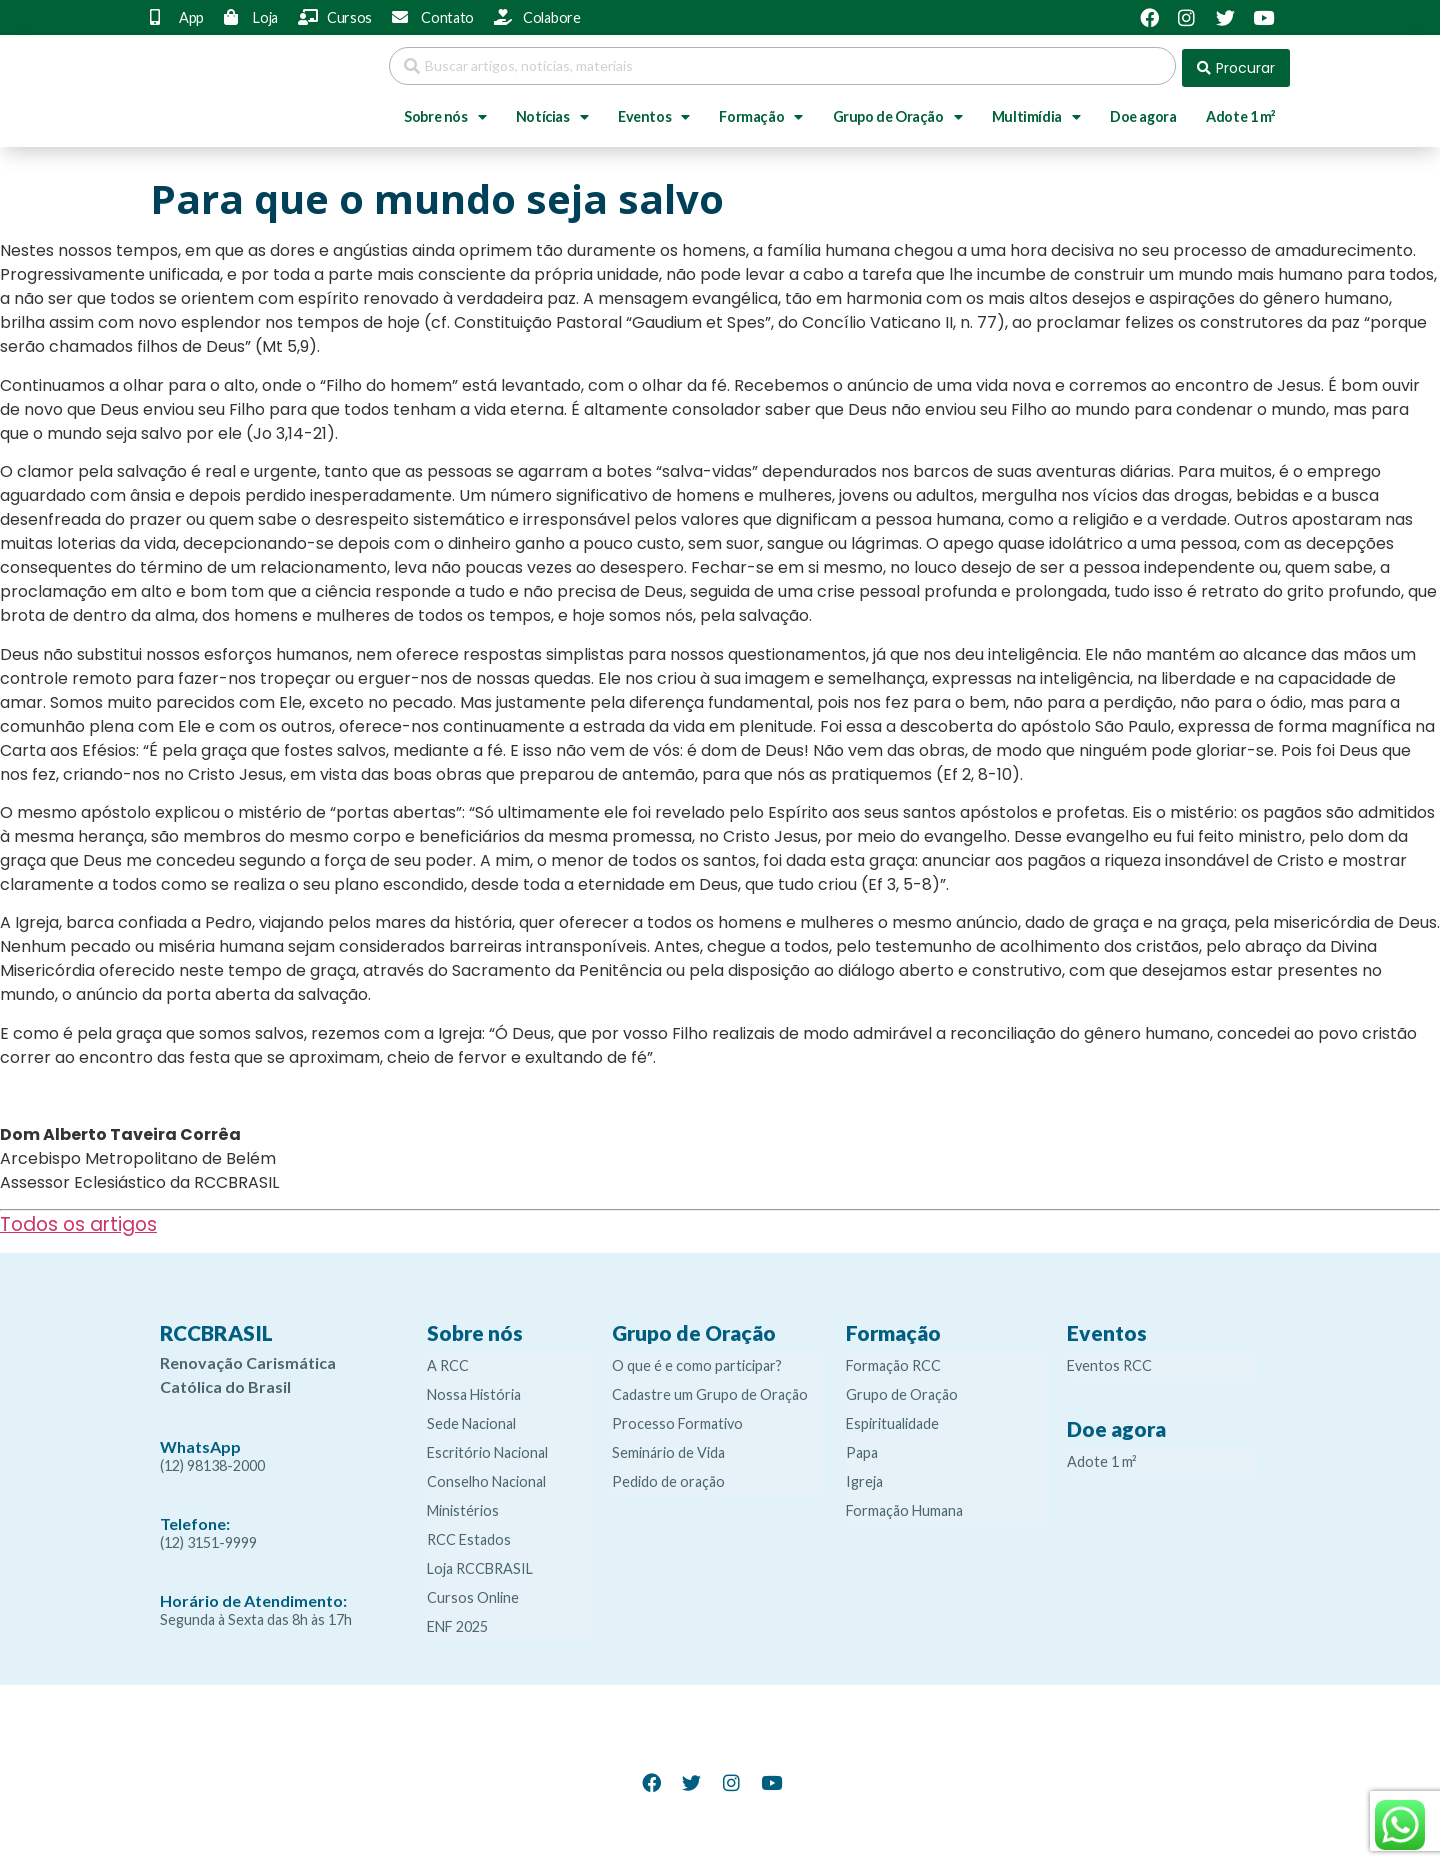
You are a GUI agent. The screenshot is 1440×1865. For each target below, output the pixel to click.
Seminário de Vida (668, 1448)
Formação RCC (893, 1361)
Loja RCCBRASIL (480, 1564)
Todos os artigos (78, 1220)
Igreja (864, 1477)
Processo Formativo (677, 1419)
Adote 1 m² (1240, 112)
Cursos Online (473, 1593)
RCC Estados (469, 1535)
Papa (862, 1448)
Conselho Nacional (486, 1477)
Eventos (654, 113)
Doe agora (1143, 112)
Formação (760, 113)
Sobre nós (445, 113)
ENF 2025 (457, 1622)
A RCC (448, 1361)
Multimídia (1036, 113)
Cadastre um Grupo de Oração (710, 1390)
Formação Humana (904, 1506)
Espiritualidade (892, 1419)
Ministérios (463, 1506)
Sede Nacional (471, 1419)
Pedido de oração (668, 1477)
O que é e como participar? (697, 1361)
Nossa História (474, 1390)
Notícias (552, 113)
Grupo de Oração (898, 113)
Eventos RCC (1109, 1361)
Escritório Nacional (487, 1448)
